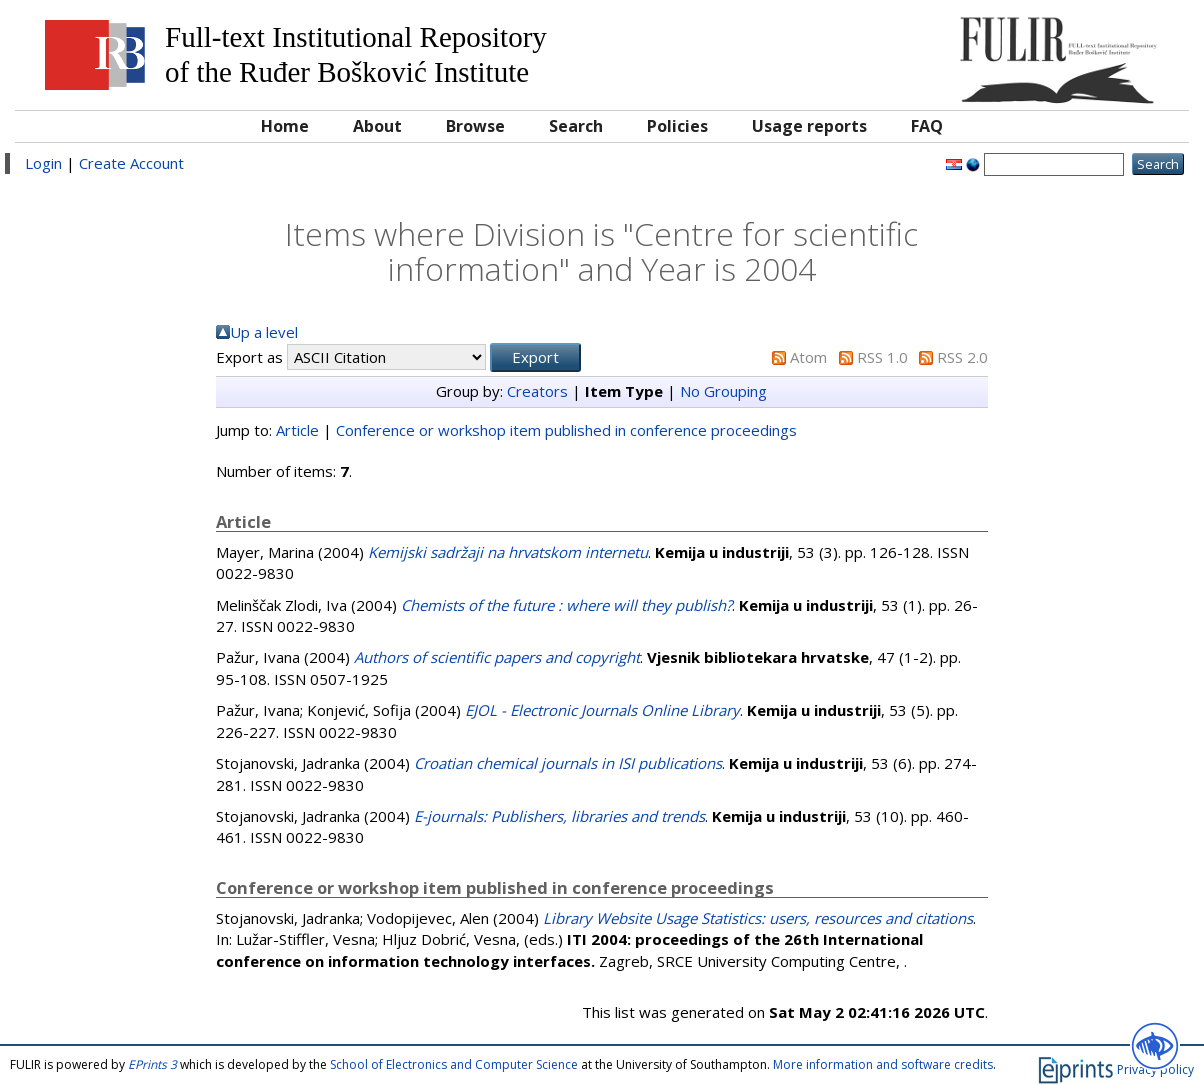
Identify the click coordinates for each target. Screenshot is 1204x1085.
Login (43, 163)
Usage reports (809, 126)
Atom (808, 357)
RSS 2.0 (962, 357)
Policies (677, 126)
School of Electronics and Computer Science (454, 1064)
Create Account (131, 163)
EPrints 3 (152, 1064)
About (377, 126)
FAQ (927, 126)
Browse (475, 126)
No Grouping (723, 391)
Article (297, 430)
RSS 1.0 (882, 357)
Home (285, 126)
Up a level (264, 332)
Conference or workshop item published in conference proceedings (566, 430)
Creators (537, 391)
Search (576, 126)
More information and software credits (883, 1064)
